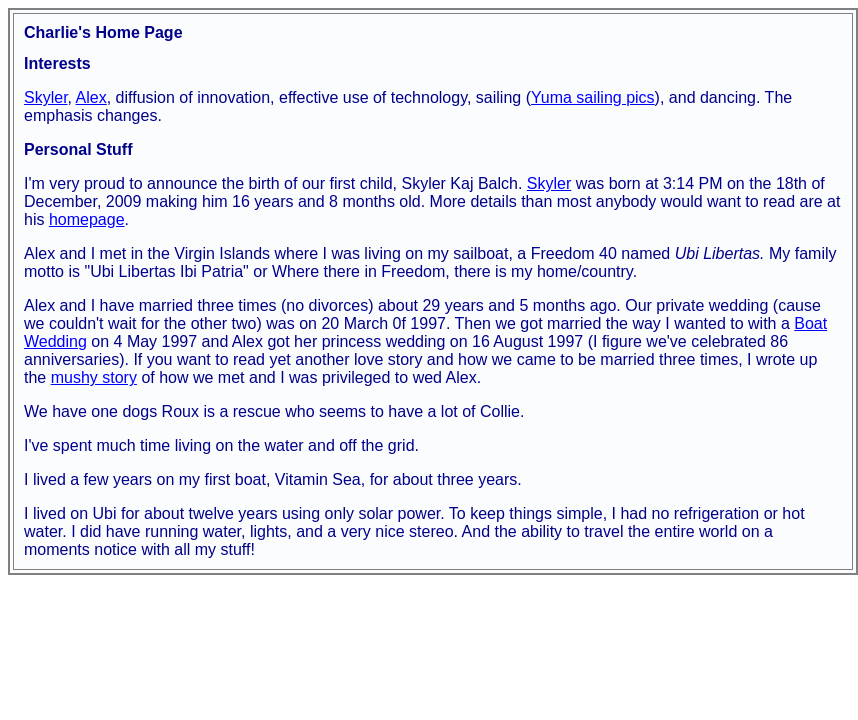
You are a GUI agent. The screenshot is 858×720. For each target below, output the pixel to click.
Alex (91, 97)
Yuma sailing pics (593, 97)
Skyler (46, 97)
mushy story (94, 377)
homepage (87, 219)
